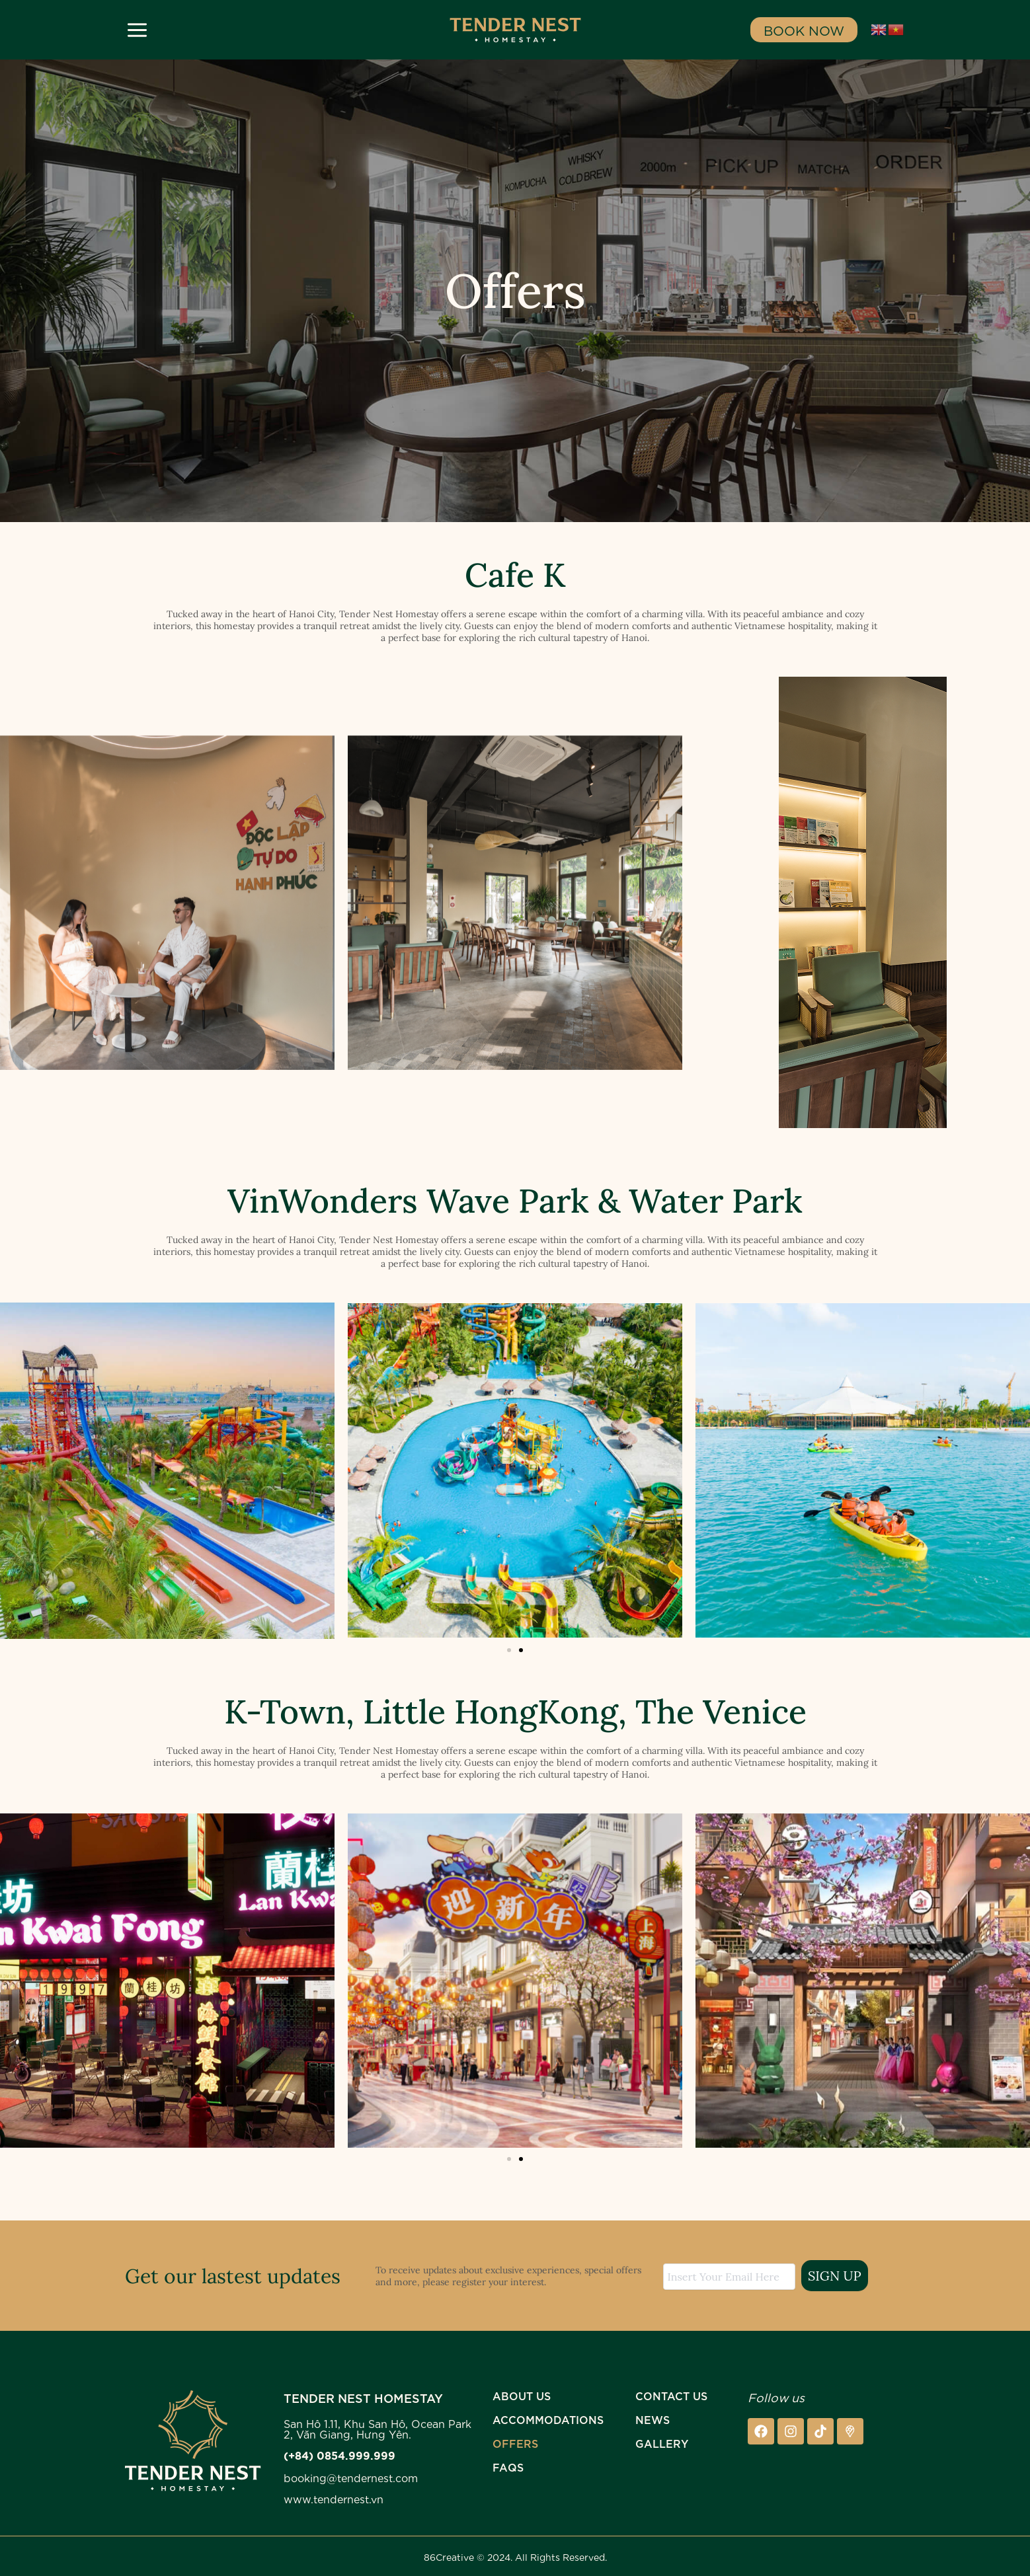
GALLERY (661, 2443)
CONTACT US (671, 2395)
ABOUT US (522, 2395)
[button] (509, 1650)
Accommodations (548, 2419)
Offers (515, 2443)
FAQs (508, 2467)
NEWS (652, 2419)
